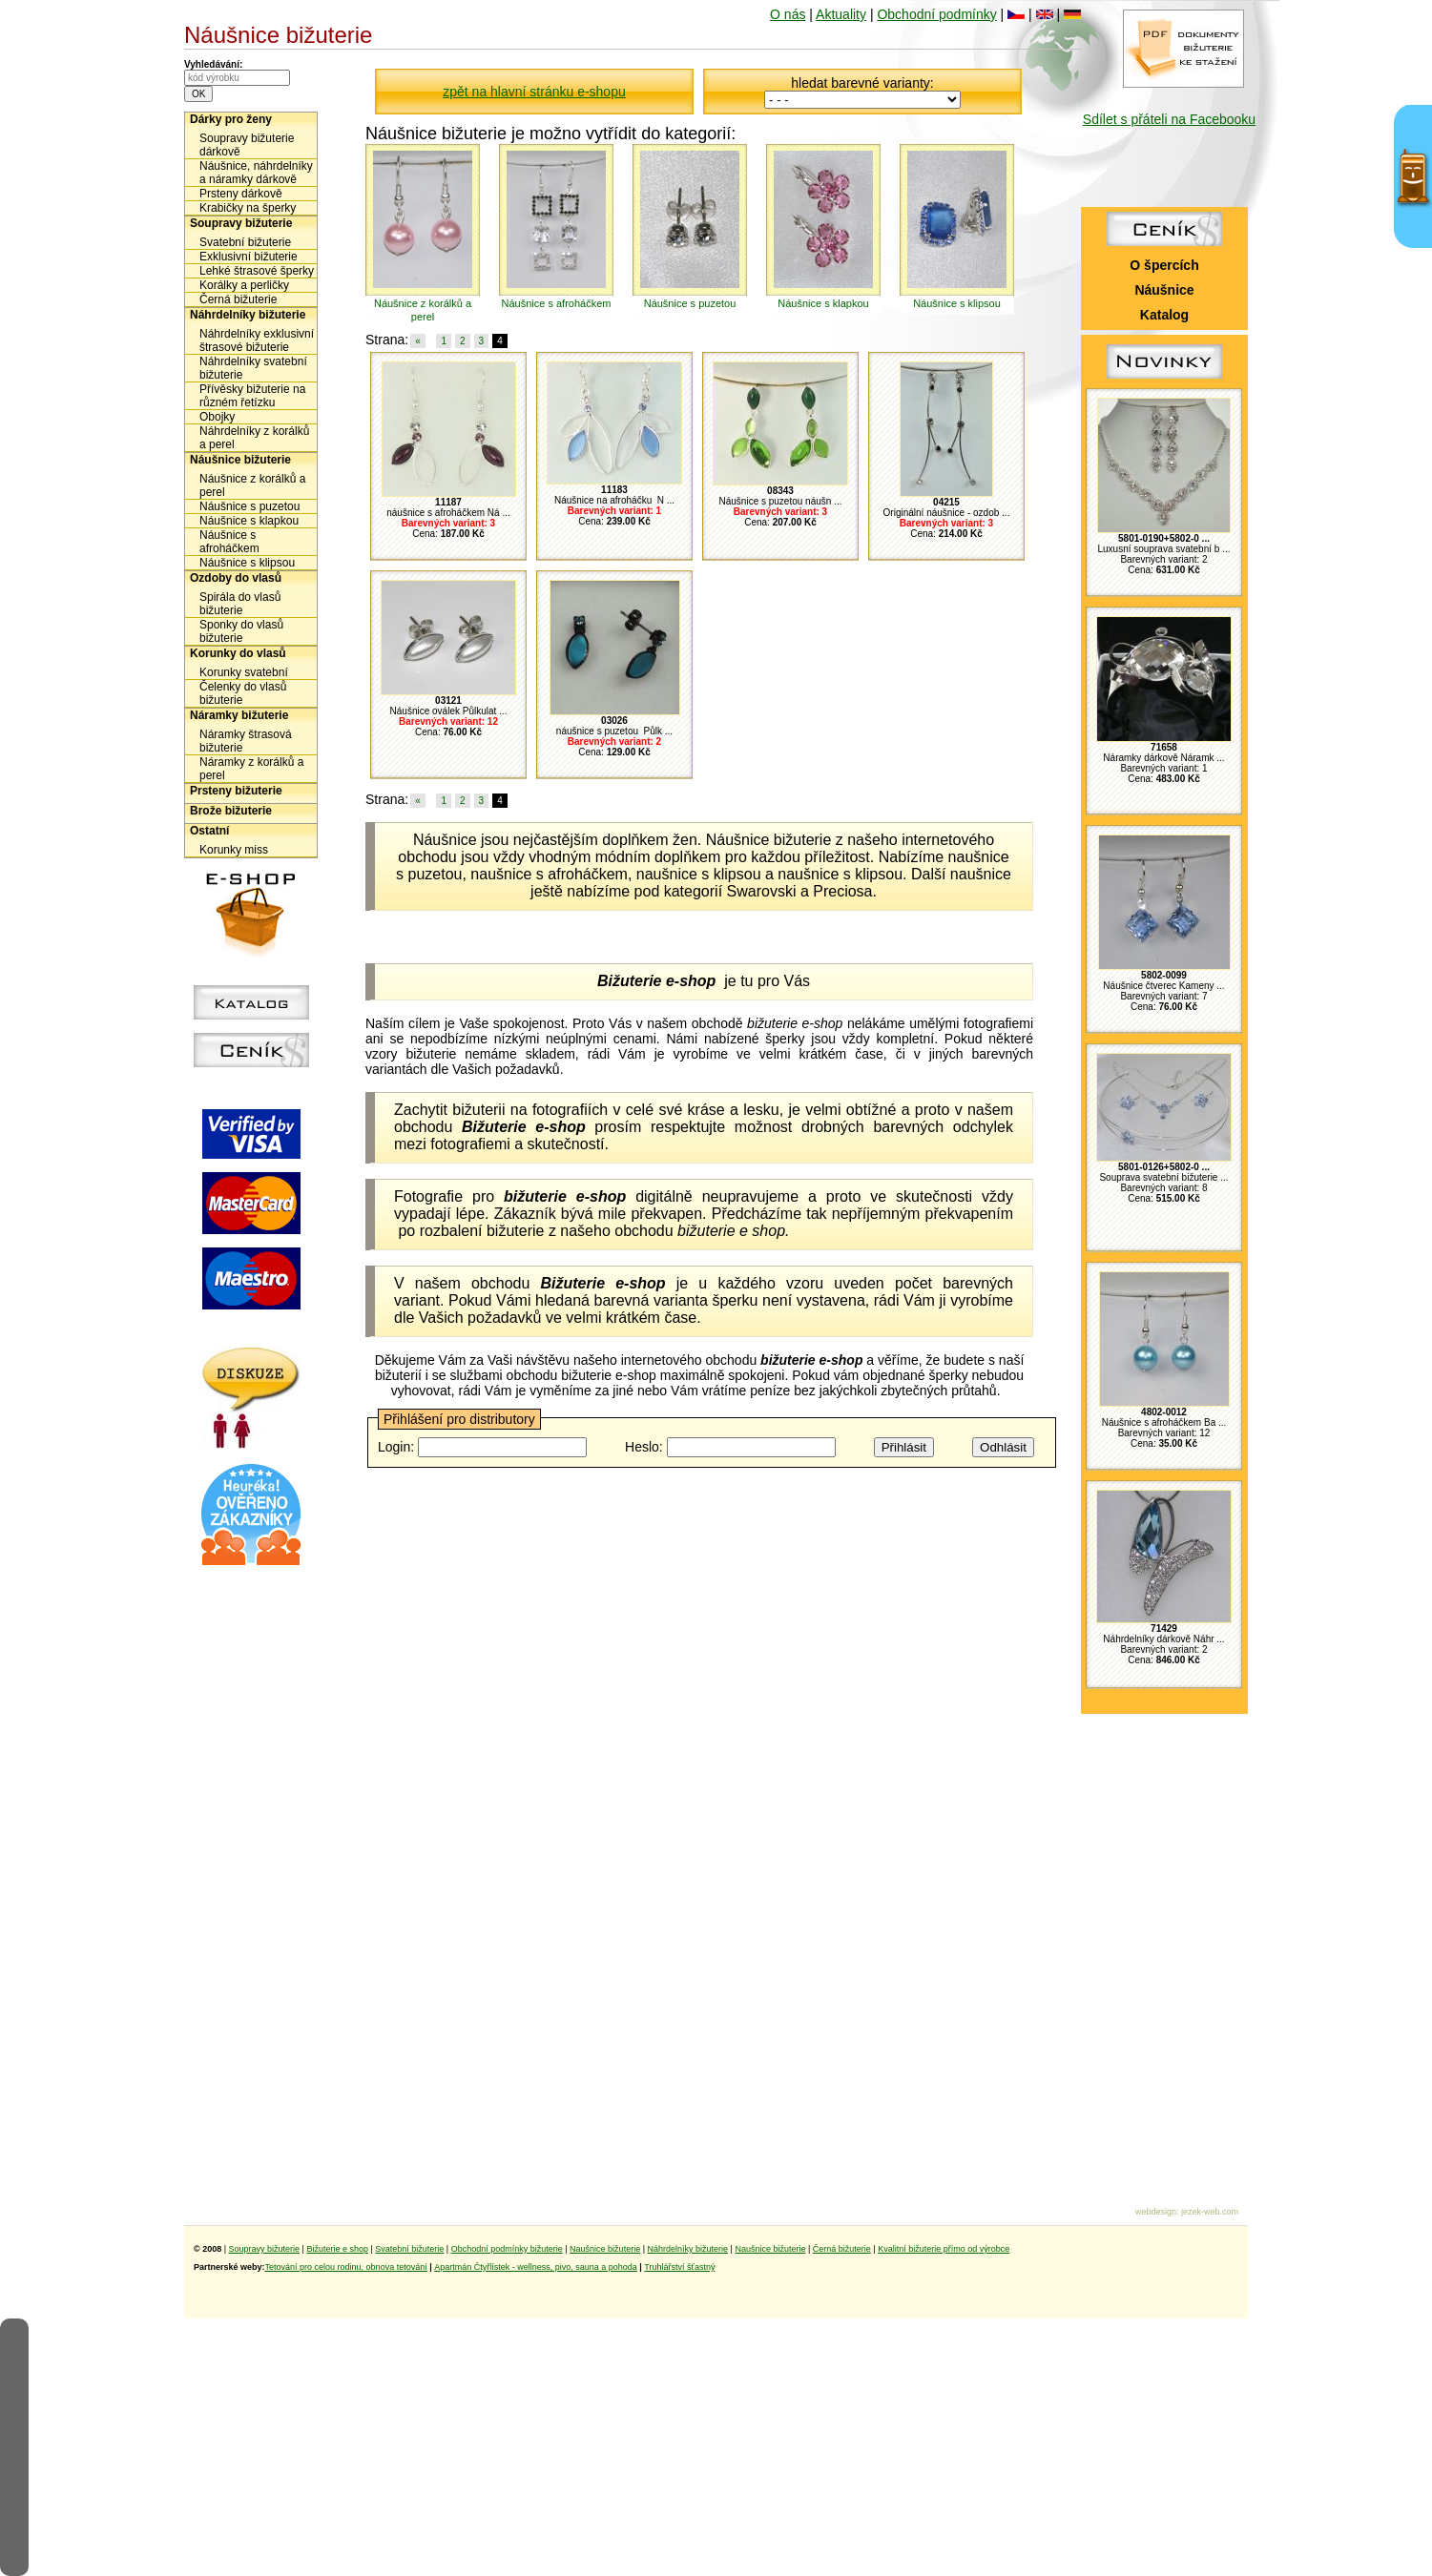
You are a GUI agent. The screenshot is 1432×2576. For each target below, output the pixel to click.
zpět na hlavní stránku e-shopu (534, 91)
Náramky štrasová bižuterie (245, 741)
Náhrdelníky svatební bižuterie (253, 368)
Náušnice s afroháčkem (229, 541)
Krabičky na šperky (247, 208)
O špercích (1164, 265)
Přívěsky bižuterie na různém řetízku (252, 395)
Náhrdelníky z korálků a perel (254, 437)
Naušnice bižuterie (605, 2249)
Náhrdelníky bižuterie (247, 314)
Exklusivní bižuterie (248, 256)
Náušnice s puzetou (249, 506)
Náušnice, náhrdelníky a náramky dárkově (256, 172)
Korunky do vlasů (238, 653)
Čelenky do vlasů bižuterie (242, 693)
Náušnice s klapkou (249, 520)
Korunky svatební (243, 672)
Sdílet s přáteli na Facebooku (1169, 119)
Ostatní (209, 830)
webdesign (1155, 2211)
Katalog (1164, 314)
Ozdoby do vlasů (235, 578)
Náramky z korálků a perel (251, 768)
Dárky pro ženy (231, 119)
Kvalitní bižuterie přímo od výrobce (943, 2249)
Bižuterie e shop (337, 2249)
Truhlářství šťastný (679, 2267)
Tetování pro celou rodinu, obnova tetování (346, 2267)
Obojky (217, 416)
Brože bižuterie (231, 810)
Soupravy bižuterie (241, 223)
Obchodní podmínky (936, 14)
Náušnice (1163, 290)
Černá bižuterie (238, 299)
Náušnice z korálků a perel (252, 485)
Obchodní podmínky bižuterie (507, 2249)
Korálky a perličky (244, 285)
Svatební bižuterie (245, 242)
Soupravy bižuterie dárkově (246, 145)
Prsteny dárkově (240, 193)
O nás (787, 14)
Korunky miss (233, 849)
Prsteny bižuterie (236, 790)
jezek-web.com (1209, 2211)
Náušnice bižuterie (240, 459)
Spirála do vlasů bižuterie (239, 603)
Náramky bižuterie (239, 715)
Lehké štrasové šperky (256, 271)
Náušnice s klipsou (247, 562)
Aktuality (841, 14)
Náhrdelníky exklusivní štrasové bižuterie (256, 340)
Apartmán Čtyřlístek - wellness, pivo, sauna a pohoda (535, 2267)
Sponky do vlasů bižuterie (241, 631)
